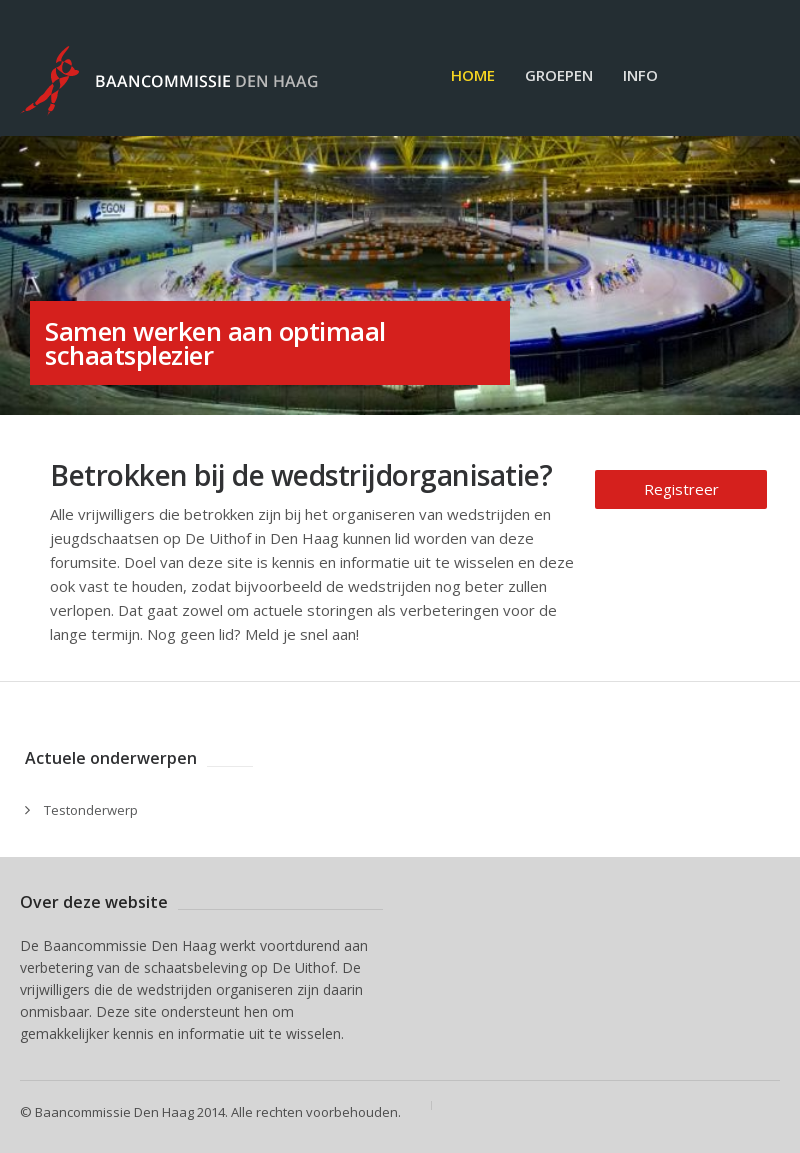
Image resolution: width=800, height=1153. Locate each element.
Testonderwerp (91, 810)
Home (473, 75)
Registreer (681, 489)
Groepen (559, 75)
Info (640, 75)
